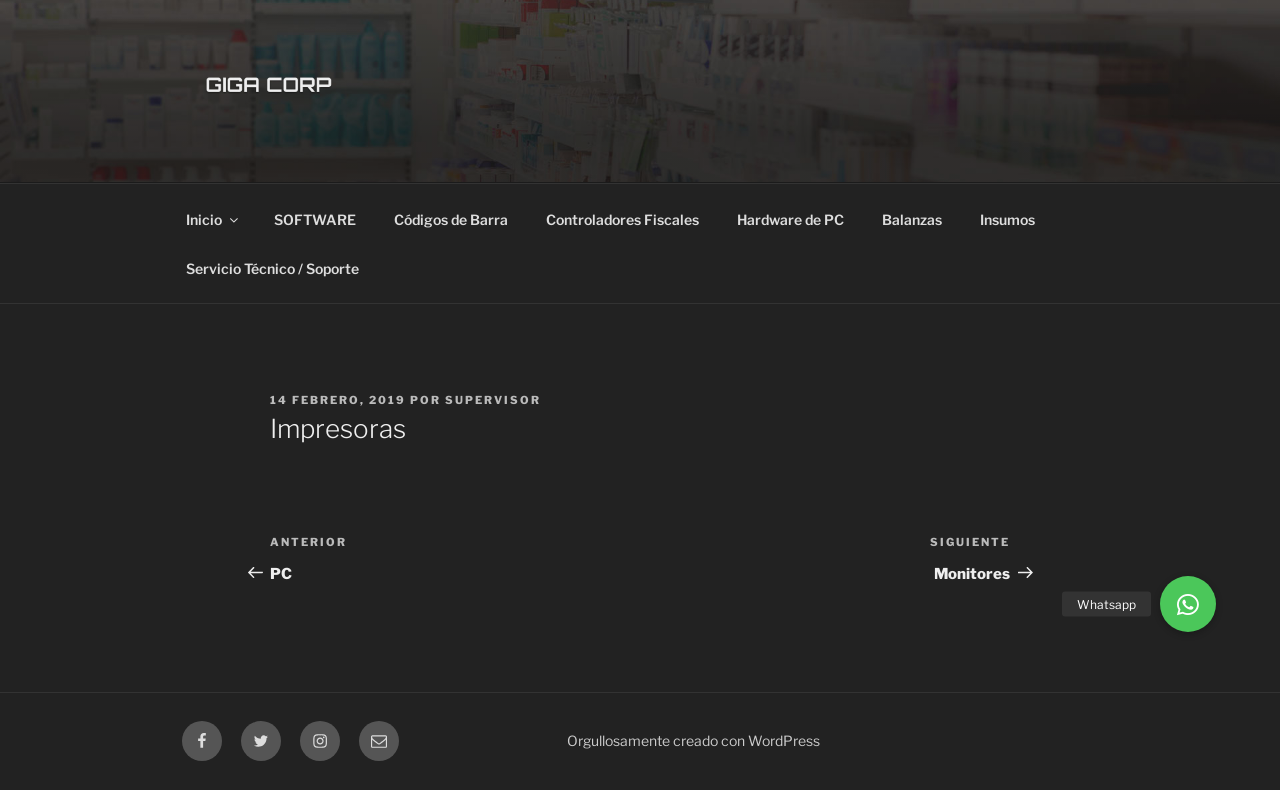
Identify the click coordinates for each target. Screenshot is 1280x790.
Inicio (213, 219)
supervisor (493, 400)
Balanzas (912, 219)
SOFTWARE (315, 219)
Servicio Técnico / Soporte (272, 268)
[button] (1188, 604)
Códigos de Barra (451, 219)
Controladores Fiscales (622, 219)
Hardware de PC (790, 219)
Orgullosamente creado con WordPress (693, 740)
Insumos (1007, 219)
